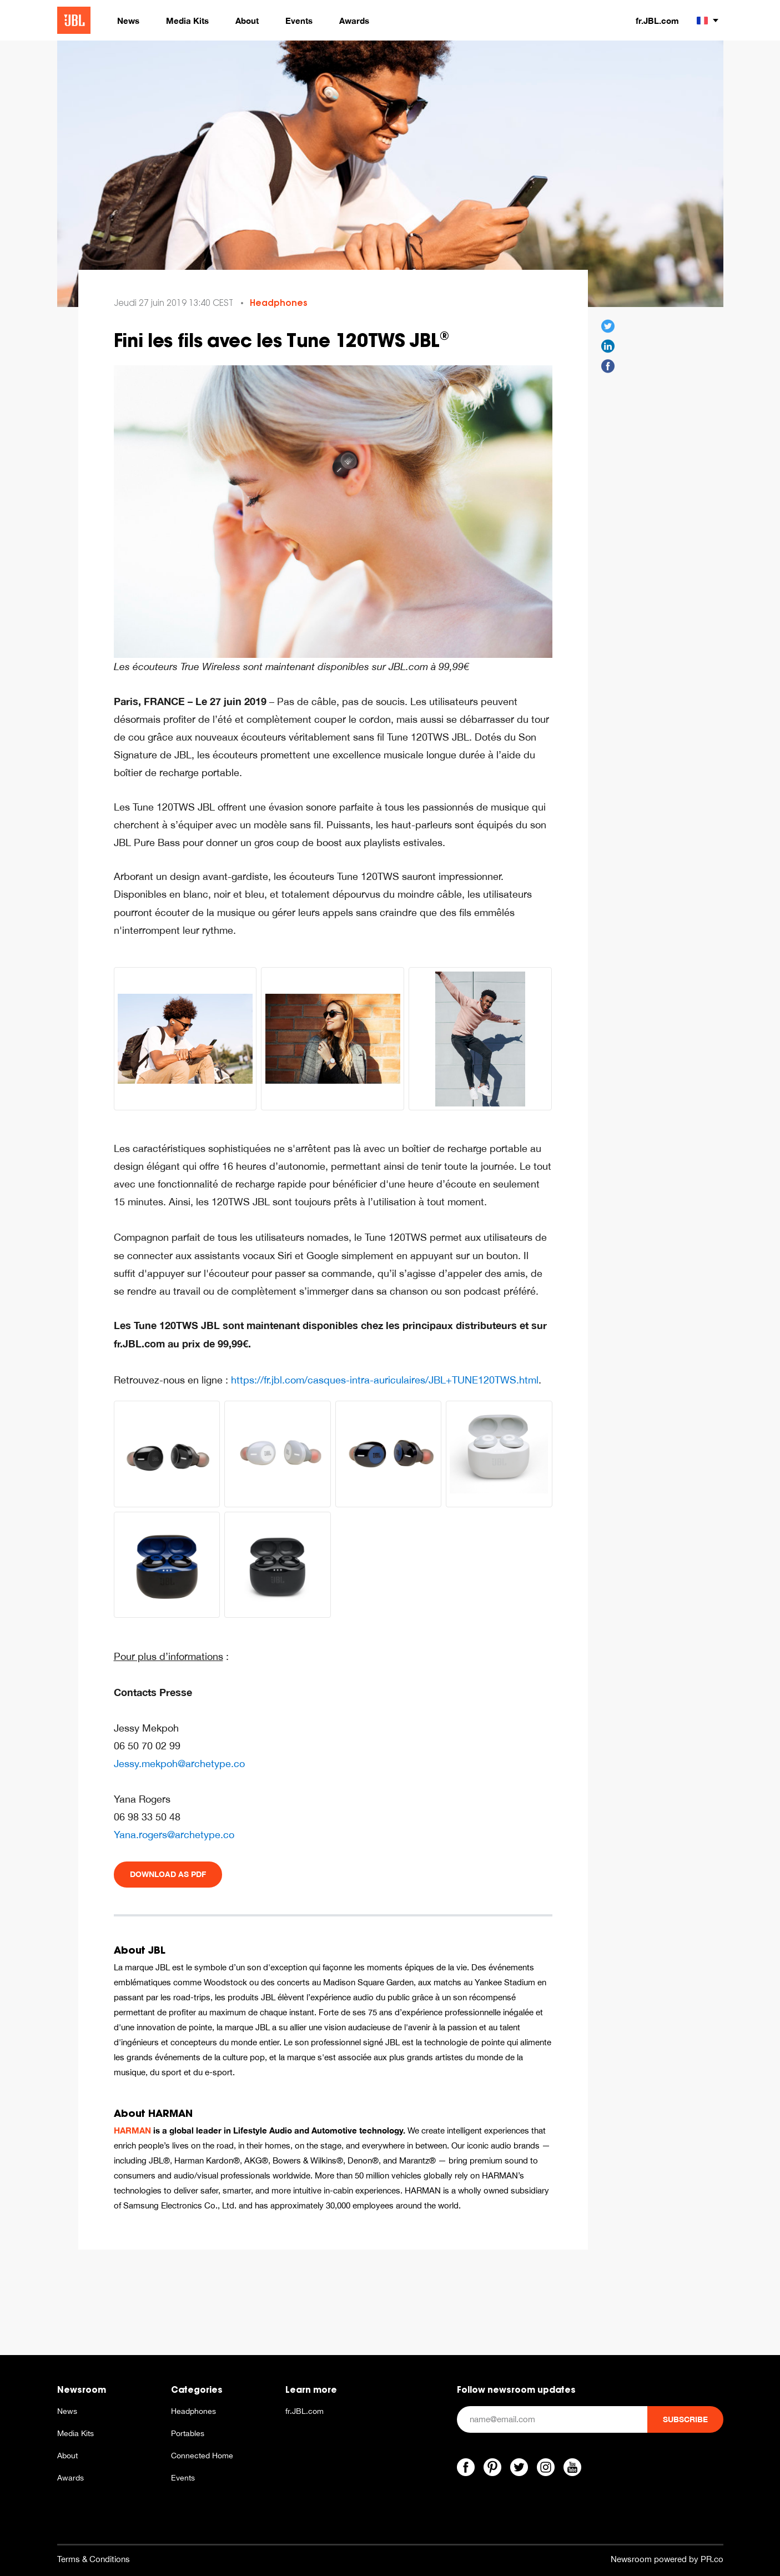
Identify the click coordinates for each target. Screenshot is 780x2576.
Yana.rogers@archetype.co (174, 1834)
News (67, 2411)
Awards (70, 2477)
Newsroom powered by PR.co (667, 2559)
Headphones (279, 303)
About (67, 2455)
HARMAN (132, 2130)
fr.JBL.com (657, 21)
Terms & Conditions (93, 2559)
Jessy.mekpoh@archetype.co (179, 1763)
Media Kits (75, 2433)
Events (183, 2477)
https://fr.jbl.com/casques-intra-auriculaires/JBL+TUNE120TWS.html (385, 1380)
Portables (187, 2433)
